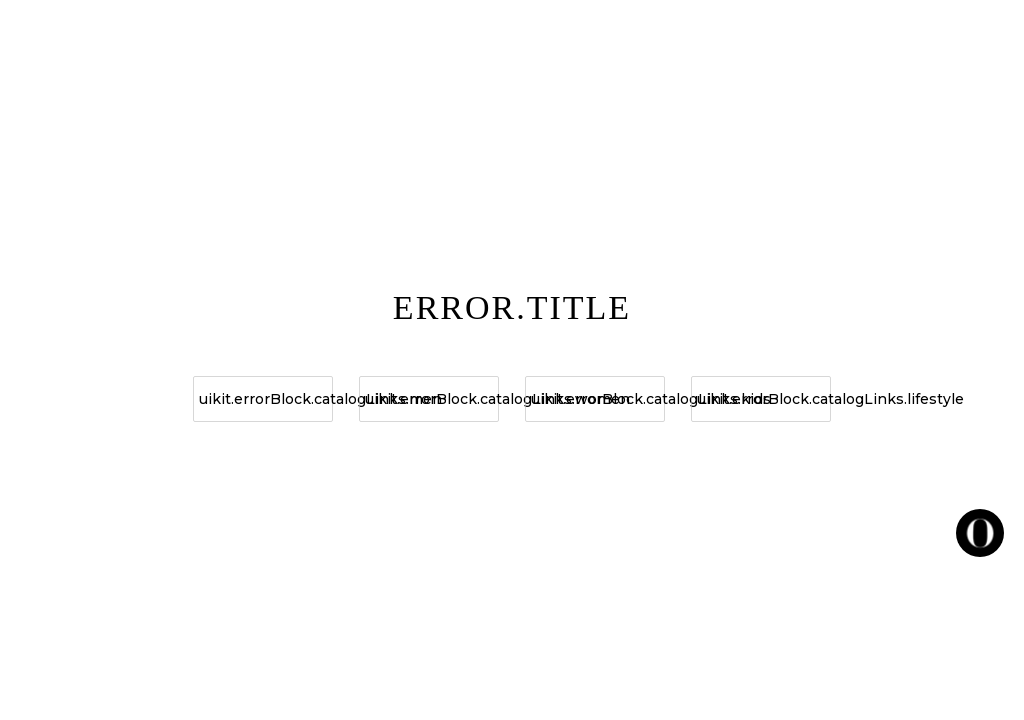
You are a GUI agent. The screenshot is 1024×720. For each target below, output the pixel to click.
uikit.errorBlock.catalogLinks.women (432, 399)
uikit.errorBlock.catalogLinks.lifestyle (764, 399)
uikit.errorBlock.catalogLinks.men (266, 399)
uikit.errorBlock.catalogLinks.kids (598, 399)
